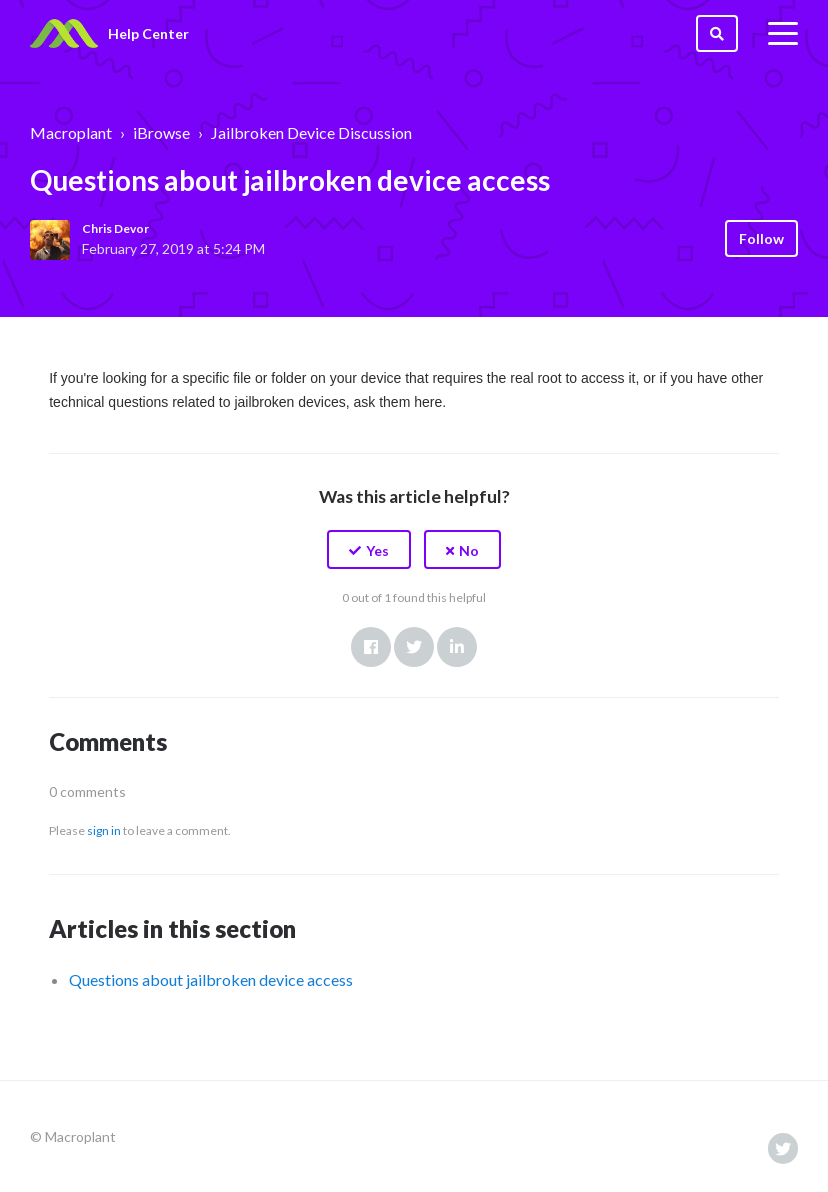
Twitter (414, 647)
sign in (104, 830)
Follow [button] (761, 238)
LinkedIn (457, 647)
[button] (369, 549)
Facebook (371, 647)
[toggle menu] (783, 34)
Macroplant (71, 132)
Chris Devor (115, 228)
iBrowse (161, 132)
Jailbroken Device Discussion (311, 132)
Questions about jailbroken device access (211, 979)
